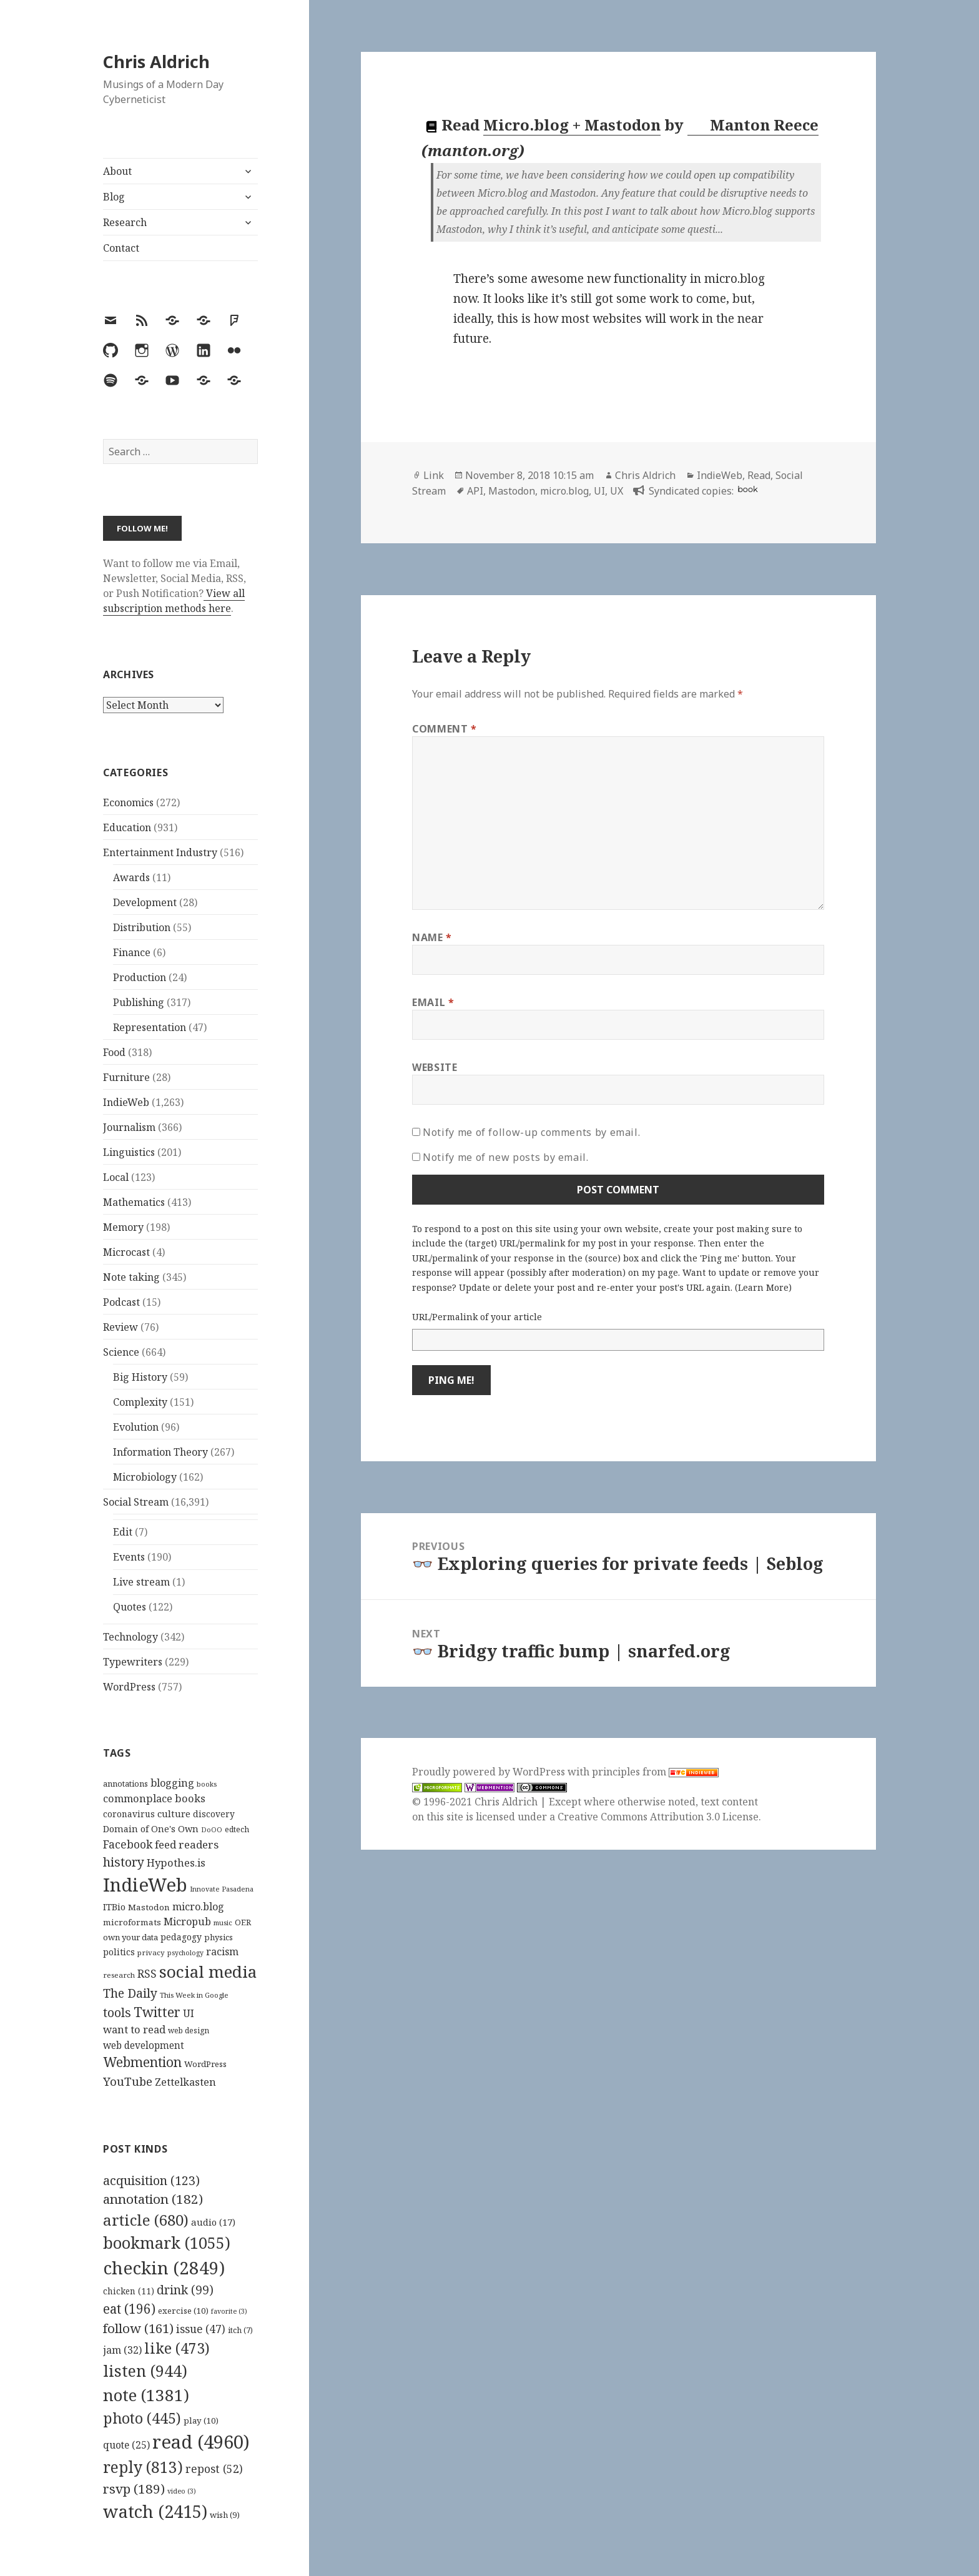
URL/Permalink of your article (477, 1317)
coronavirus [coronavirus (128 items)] (129, 1814)
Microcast (126, 1252)
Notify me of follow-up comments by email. (531, 1132)
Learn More (763, 1287)
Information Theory (160, 1452)
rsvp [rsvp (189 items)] (134, 2488)
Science (121, 1352)
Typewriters (132, 1662)
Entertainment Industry (160, 852)
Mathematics (134, 1202)
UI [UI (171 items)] (188, 2013)
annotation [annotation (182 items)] (153, 2199)
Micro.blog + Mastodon (572, 124)
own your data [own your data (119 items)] (130, 1937)
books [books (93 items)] (207, 1784)
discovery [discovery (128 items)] (214, 1814)
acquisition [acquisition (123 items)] (151, 2180)
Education (127, 827)
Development (145, 902)
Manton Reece (754, 125)
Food (114, 1052)
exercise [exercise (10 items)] (183, 2310)
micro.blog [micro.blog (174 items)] (198, 1906)
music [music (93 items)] (223, 1922)
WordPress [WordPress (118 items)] (205, 2064)
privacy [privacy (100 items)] (151, 1952)
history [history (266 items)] (123, 1861)
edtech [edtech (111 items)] (237, 1829)
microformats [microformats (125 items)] (132, 1922)
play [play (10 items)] (201, 2420)
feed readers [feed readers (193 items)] (187, 1844)
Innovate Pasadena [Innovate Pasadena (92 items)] (221, 1888)
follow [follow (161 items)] (138, 2328)
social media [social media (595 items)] (208, 1971)
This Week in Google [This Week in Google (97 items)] (194, 1995)
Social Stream (136, 1502)
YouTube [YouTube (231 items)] (127, 2081)
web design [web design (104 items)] (188, 2030)
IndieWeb (126, 1102)
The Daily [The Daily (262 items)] (130, 1993)
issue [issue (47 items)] (200, 2329)
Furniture (126, 1077)
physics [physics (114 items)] (218, 1937)
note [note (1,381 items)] (146, 2395)
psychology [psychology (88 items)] (185, 1952)
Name (432, 937)
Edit (122, 1532)
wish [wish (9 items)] (225, 2514)
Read (758, 475)
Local (116, 1177)
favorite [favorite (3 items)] (229, 2311)
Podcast (121, 1302)
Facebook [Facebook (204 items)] (127, 1844)
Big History (140, 1377)
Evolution (136, 1427)
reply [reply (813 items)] (143, 2467)
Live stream (141, 1582)
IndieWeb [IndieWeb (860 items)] (145, 1884)
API (475, 491)
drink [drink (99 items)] (185, 2290)
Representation (149, 1027)
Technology (130, 1637)
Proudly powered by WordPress (490, 1772)
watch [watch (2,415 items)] (155, 2511)
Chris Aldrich (156, 61)
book (747, 489)
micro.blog (564, 491)
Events (129, 1557)
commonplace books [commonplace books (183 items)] (154, 1798)
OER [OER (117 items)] (243, 1922)
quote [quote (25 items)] (126, 2445)
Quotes (129, 1607)
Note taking (131, 1277)
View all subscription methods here (174, 600)
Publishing (138, 1002)
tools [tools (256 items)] (117, 2012)
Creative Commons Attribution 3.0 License (658, 1816)
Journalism (129, 1127)
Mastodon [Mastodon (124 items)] (149, 1907)
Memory (123, 1227)
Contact (121, 248)
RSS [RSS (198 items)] (147, 1974)
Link (433, 475)
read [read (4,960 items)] (201, 2441)
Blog (114, 197)
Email (433, 1002)
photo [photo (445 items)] (142, 2418)
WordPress (129, 1687)
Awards (131, 877)
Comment (444, 729)
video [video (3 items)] (181, 2491)
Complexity (140, 1402)
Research (125, 222)
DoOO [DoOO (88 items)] (211, 1829)
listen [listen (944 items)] (145, 2370)
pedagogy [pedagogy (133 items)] (181, 1937)
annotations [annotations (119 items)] (125, 1783)
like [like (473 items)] (177, 2348)
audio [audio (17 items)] (213, 2222)
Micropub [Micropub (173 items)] (187, 1921)
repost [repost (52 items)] (214, 2468)
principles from (655, 1772)
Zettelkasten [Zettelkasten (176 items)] (185, 2082)
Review (120, 1327)
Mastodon (511, 491)
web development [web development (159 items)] (143, 2045)
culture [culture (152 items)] (173, 1813)
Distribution (141, 927)
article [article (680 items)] (146, 2219)
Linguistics (129, 1152)
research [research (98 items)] (119, 1975)
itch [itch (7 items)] (240, 2330)
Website (434, 1067)
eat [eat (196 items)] (129, 2308)
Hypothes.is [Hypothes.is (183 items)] (176, 1862)
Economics (128, 802)
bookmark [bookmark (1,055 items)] (166, 2242)
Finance (131, 952)
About (117, 171)
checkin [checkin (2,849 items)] (164, 2267)
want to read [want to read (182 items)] (134, 2029)
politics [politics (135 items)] (119, 1952)
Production (139, 977)
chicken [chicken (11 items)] (128, 2291)
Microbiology (145, 1477)
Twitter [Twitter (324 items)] (157, 2012)
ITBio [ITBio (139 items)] (114, 1907)
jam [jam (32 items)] (122, 2350)
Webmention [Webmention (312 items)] (142, 2062)
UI (599, 491)
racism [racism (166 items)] (222, 1951)
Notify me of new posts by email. (505, 1157)
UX (616, 491)
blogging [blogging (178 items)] (172, 1783)
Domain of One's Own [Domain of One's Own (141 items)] (151, 1829)
